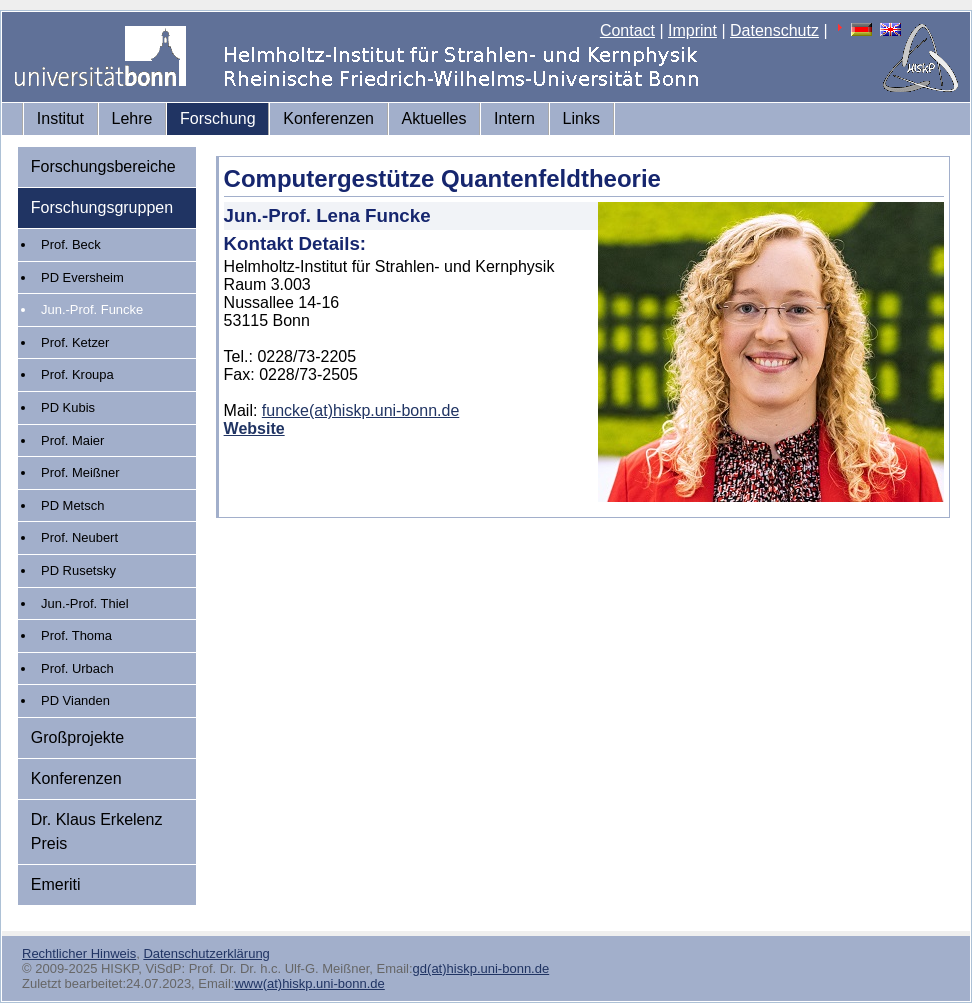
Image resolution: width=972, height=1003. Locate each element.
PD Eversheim (82, 277)
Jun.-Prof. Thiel (85, 603)
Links (581, 118)
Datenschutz (774, 30)
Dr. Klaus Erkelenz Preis (97, 831)
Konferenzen (328, 118)
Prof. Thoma (76, 635)
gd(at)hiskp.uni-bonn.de (481, 968)
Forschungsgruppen (102, 207)
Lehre (132, 118)
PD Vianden (75, 700)
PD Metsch (72, 505)
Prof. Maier (72, 440)
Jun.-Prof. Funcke (92, 309)
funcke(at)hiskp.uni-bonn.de (360, 410)
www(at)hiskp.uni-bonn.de (309, 983)
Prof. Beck (71, 244)
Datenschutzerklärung (206, 953)
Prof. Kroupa (77, 374)
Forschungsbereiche (103, 166)
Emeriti (56, 884)
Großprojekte (77, 737)
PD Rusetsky (78, 570)
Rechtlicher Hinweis (79, 953)
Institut (60, 118)
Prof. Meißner (80, 472)
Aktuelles (434, 118)
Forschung (218, 118)
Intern (514, 118)
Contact (627, 30)
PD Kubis (68, 407)
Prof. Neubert (79, 537)
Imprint (692, 30)
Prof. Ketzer (75, 342)
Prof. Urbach (77, 668)
